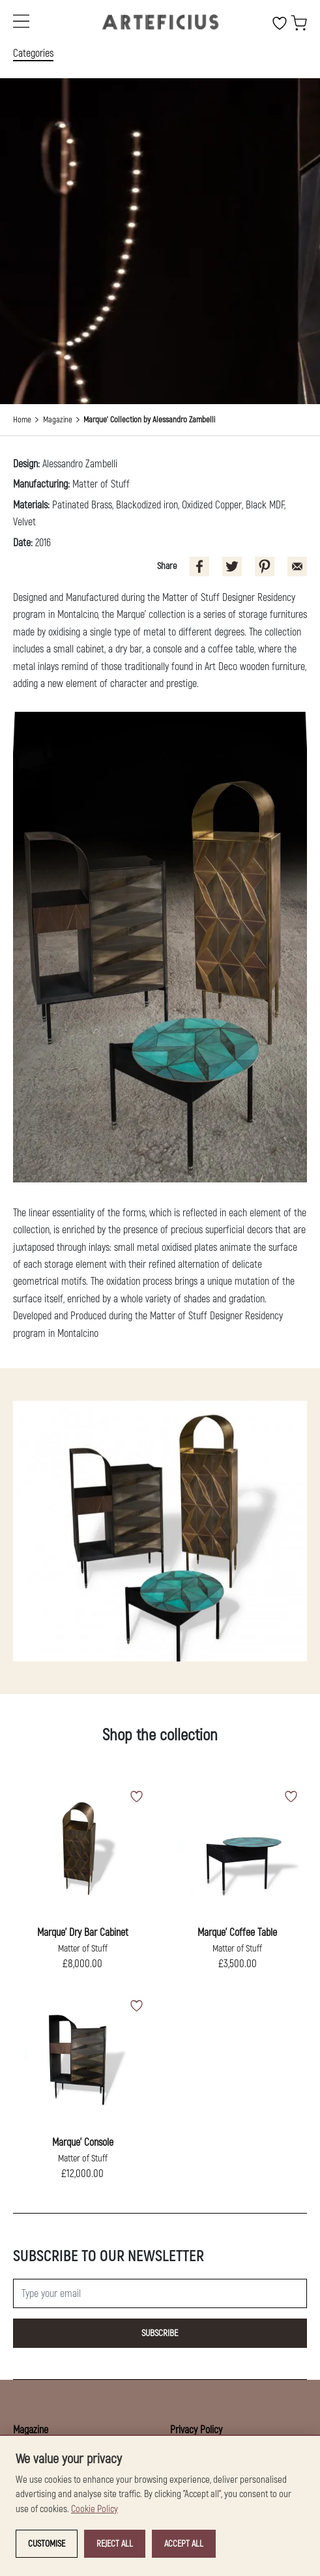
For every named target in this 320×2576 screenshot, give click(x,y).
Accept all (183, 2543)
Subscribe (160, 2333)
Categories (33, 53)
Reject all (114, 2543)
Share (167, 566)
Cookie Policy (94, 2509)
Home (22, 420)
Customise (46, 2543)
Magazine (57, 420)
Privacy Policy (196, 2430)
